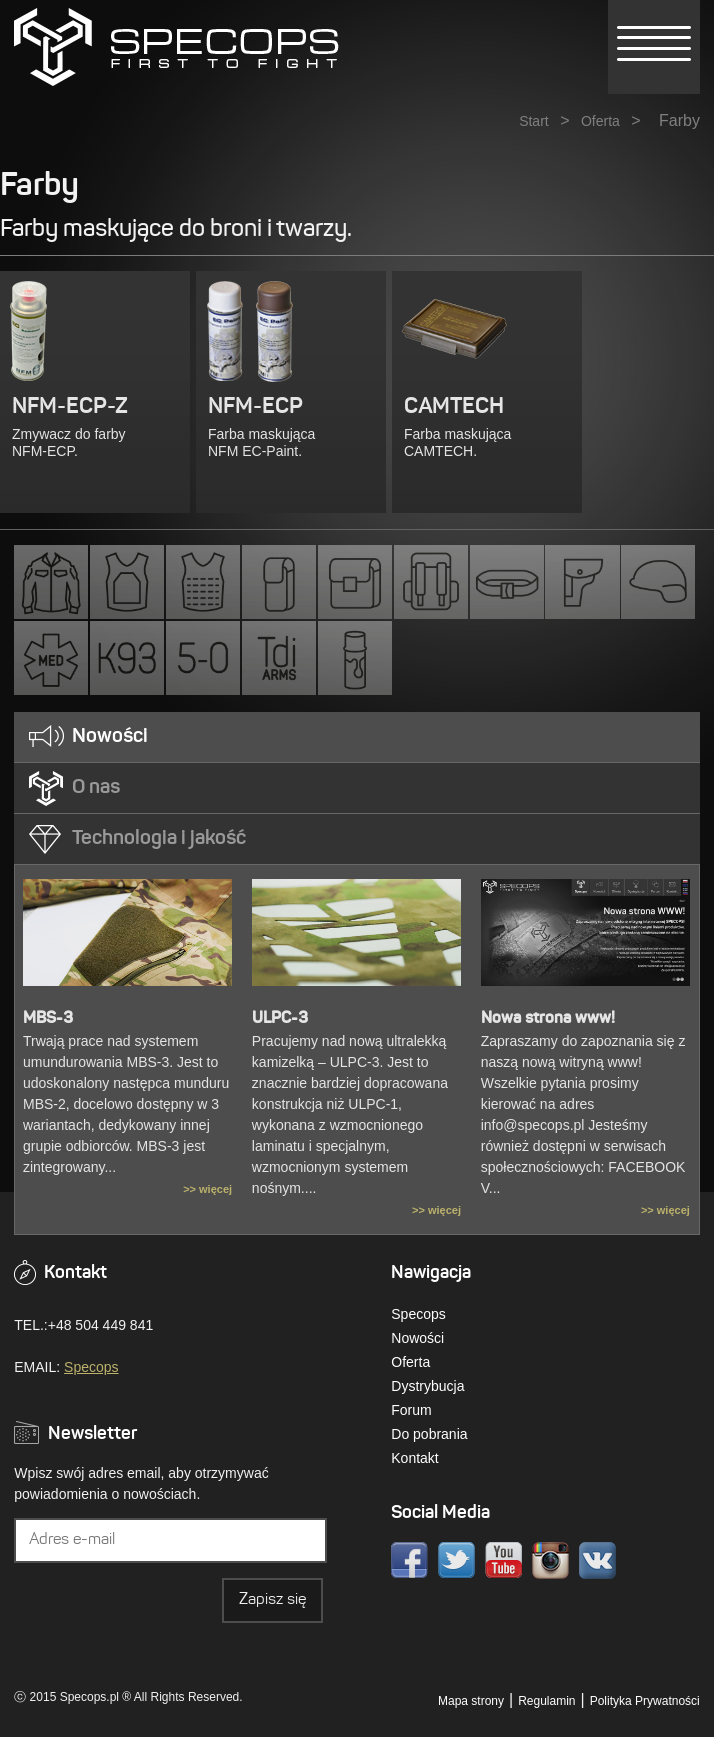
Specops (91, 1367)
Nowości (417, 1338)
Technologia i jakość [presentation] (159, 839)
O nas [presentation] (96, 788)
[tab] (356, 737)
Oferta (600, 121)
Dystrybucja (427, 1386)
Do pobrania (429, 1434)
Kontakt (414, 1458)
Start (534, 121)
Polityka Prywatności (645, 1701)
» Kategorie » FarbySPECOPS (176, 47)
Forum (411, 1410)
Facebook (409, 1560)
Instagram (550, 1560)
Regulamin (546, 1701)
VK (597, 1560)
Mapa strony (471, 1701)
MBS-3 (48, 1019)
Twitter (456, 1560)
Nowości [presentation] (110, 737)
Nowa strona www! (548, 1019)
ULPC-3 (280, 1019)
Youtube (503, 1560)
